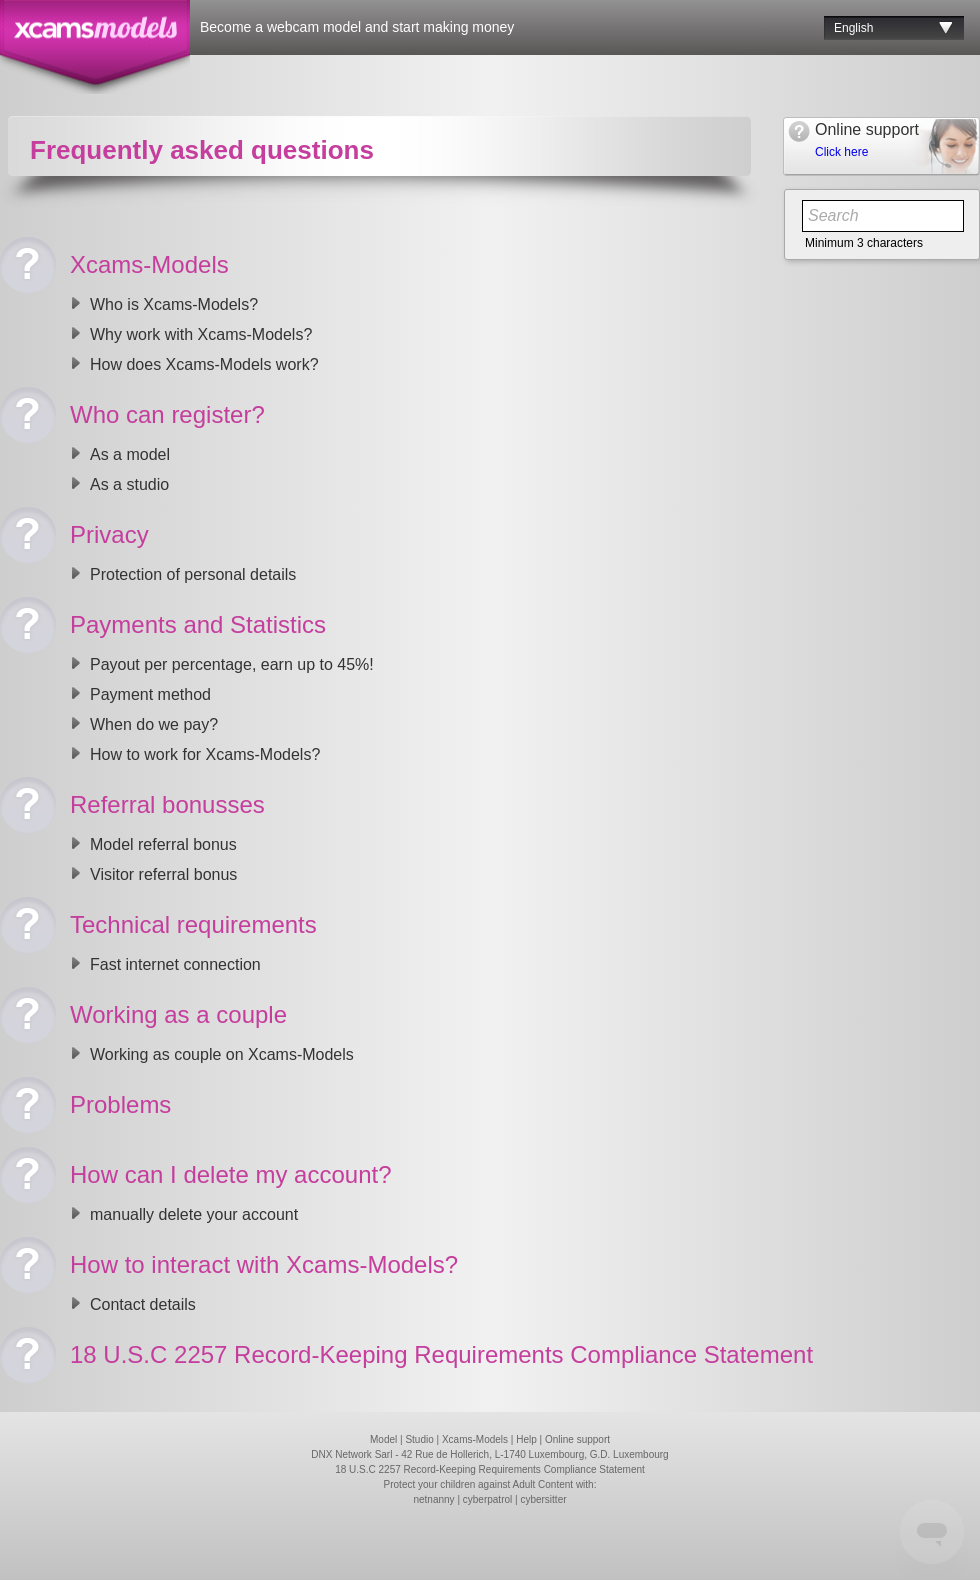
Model (383, 1439)
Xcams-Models (475, 1439)
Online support (577, 1439)
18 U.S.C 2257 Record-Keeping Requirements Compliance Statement (490, 1469)
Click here (841, 152)
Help (526, 1439)
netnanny (433, 1499)
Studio (419, 1439)
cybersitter (543, 1499)
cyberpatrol (487, 1499)
